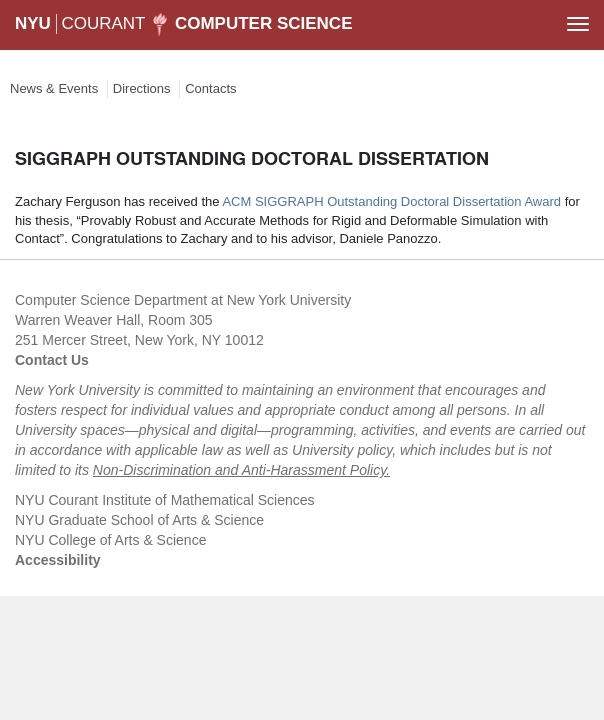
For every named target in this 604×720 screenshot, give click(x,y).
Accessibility (58, 560)
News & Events (54, 88)
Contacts (210, 88)
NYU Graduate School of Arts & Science (139, 520)
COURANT (103, 23)
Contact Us (52, 360)
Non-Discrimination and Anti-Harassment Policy (239, 470)
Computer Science (264, 23)
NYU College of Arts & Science (110, 540)
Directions (142, 88)
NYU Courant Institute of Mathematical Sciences (165, 500)
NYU (33, 23)
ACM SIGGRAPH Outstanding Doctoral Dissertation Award (391, 201)
